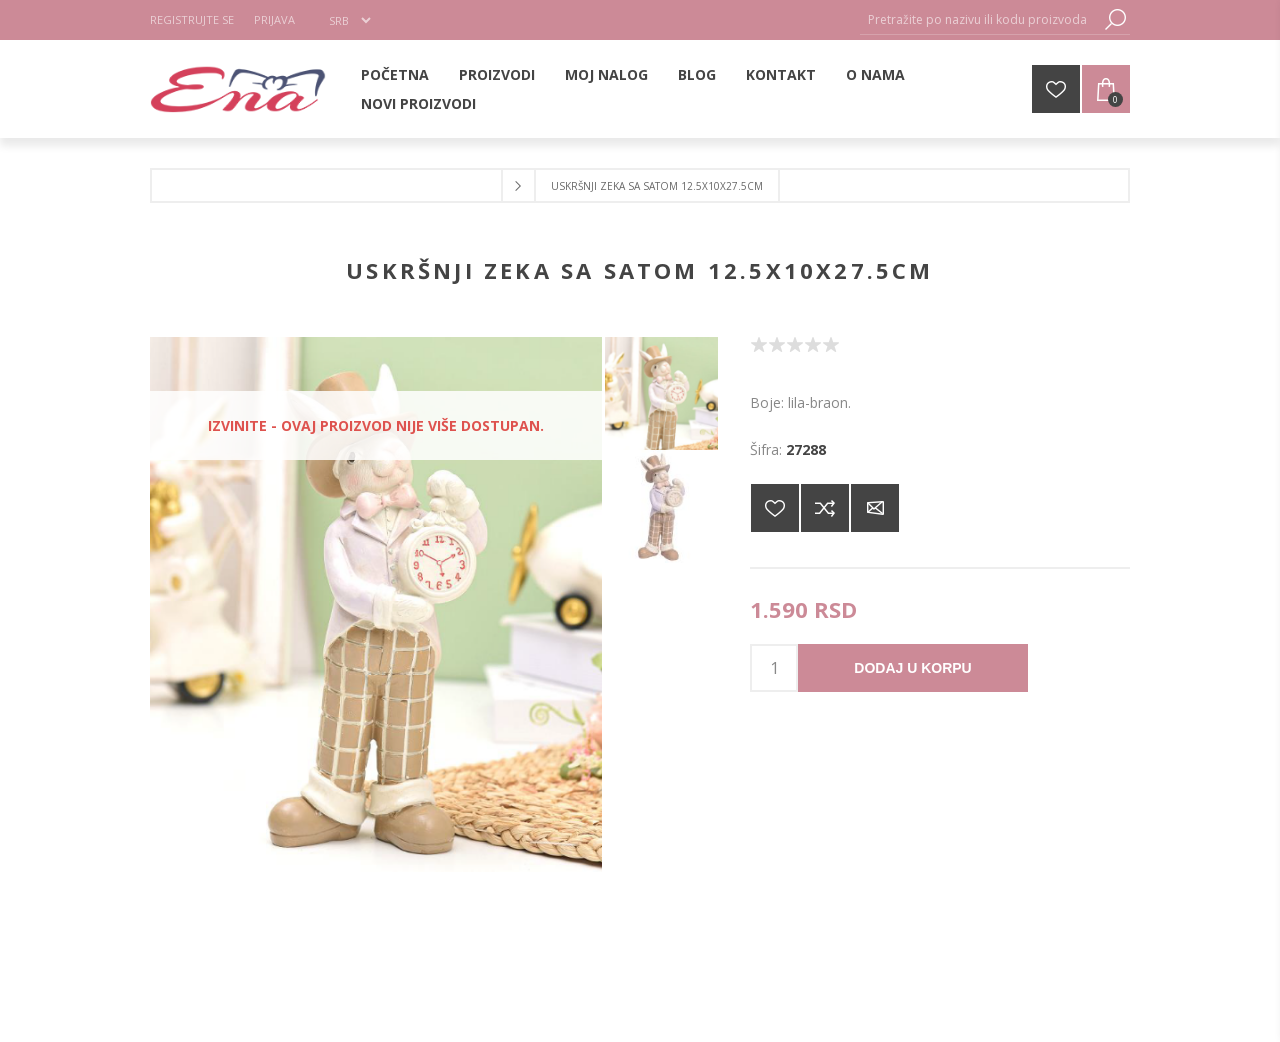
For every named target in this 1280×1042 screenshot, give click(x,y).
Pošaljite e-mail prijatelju (875, 508)
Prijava (274, 19)
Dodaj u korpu (912, 668)
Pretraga (1115, 19)
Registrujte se (192, 19)
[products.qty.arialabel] (774, 668)
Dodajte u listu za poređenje (825, 508)
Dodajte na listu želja (775, 508)
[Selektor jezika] (349, 20)
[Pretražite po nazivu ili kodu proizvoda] (980, 19)
